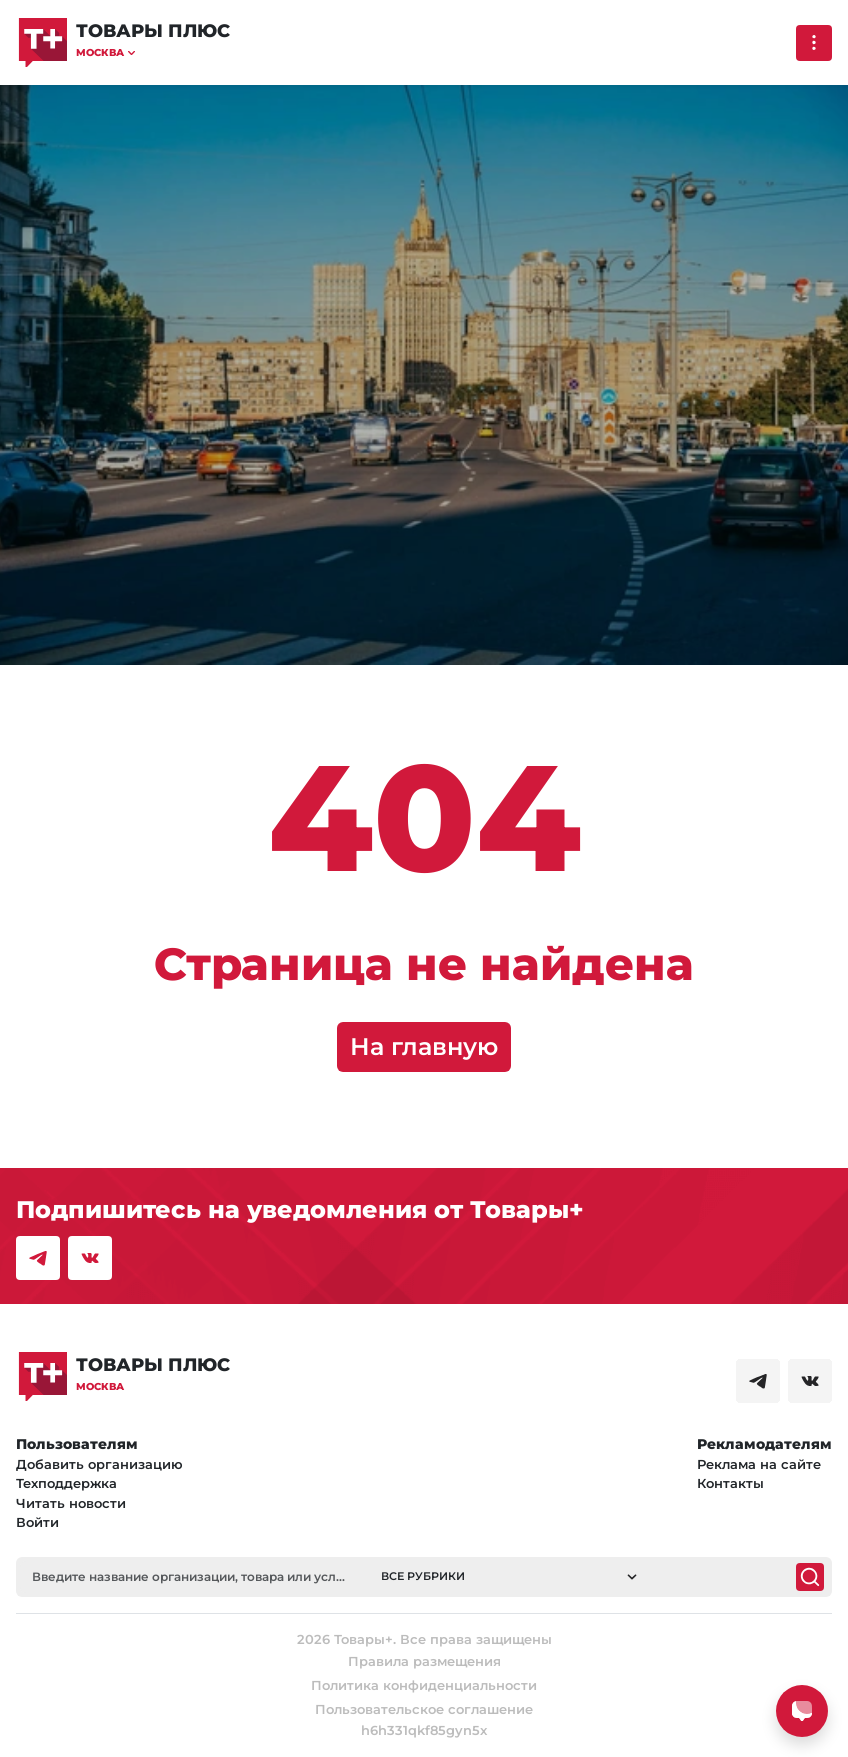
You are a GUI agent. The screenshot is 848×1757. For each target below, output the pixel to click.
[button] (153, 52)
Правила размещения (424, 1661)
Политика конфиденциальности (424, 1685)
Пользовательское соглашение (424, 1709)
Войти (37, 1522)
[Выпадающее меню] (814, 43)
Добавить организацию (99, 1464)
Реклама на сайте (759, 1464)
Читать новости (71, 1503)
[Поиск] (810, 1577)
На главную (424, 1046)
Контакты (730, 1483)
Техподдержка (66, 1483)
